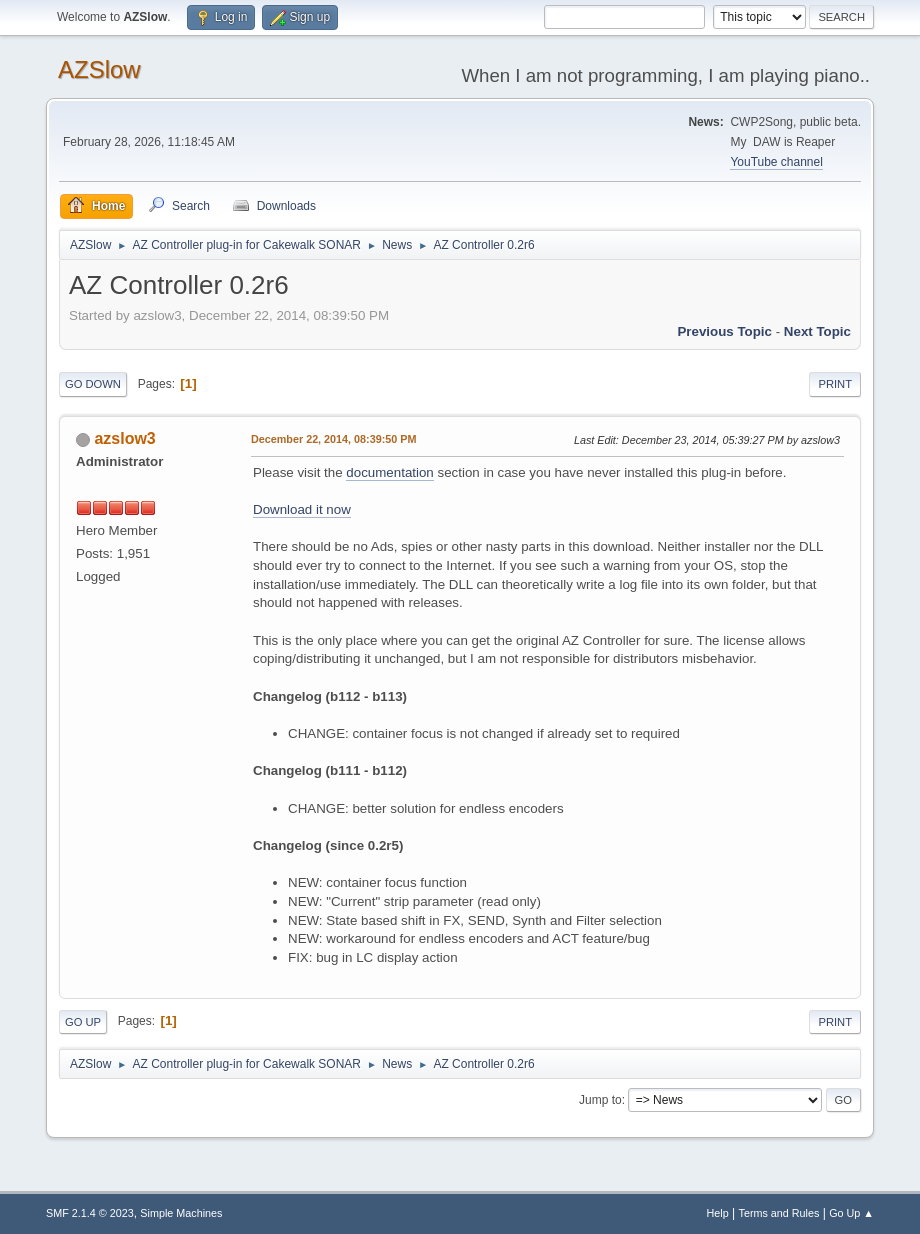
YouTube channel (776, 162)
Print (835, 384)
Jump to (600, 1100)
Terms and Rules (779, 1213)
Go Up (83, 1022)
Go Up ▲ (851, 1213)
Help (718, 1213)
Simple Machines (181, 1213)
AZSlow (99, 69)
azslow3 (124, 438)
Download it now (302, 509)
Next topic (817, 331)
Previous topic (724, 331)
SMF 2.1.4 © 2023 (90, 1213)
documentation (389, 472)
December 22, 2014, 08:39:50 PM (333, 439)
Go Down (93, 384)
